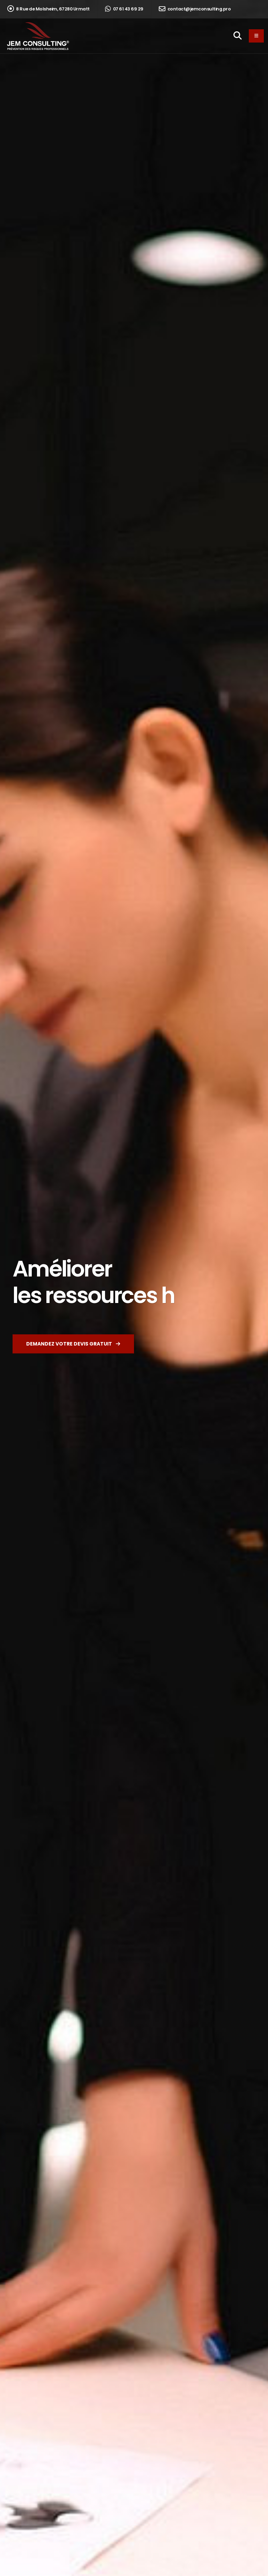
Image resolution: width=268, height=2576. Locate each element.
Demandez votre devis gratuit (73, 1343)
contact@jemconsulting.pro (195, 9)
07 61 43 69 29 (124, 9)
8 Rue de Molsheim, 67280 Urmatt (48, 9)
